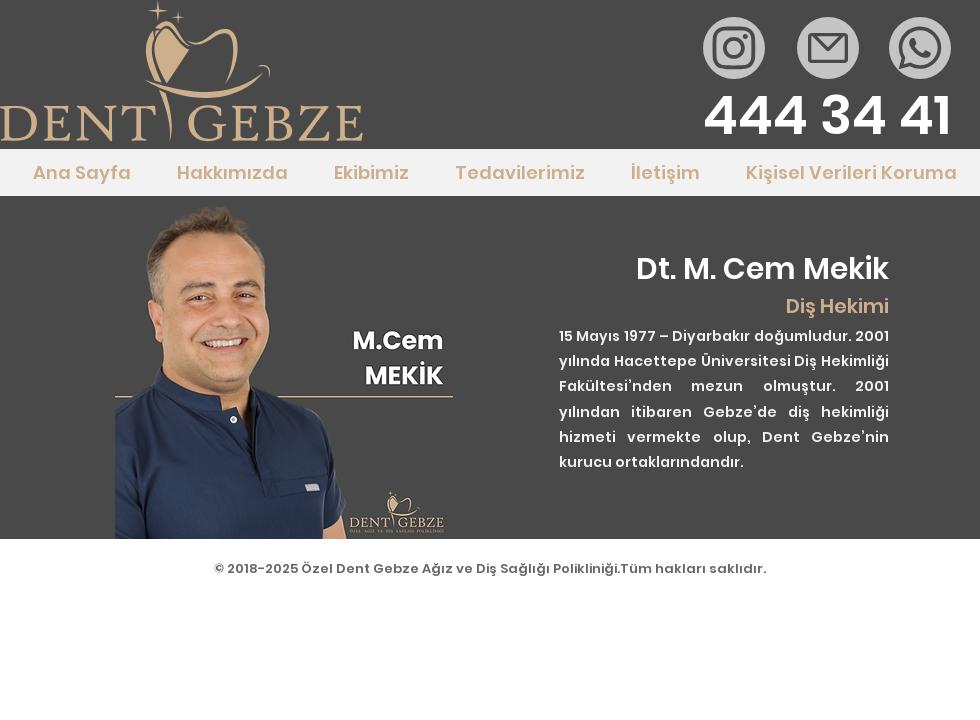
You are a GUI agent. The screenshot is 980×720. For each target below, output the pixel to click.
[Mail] (734, 48)
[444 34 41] (827, 115)
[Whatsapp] (920, 48)
